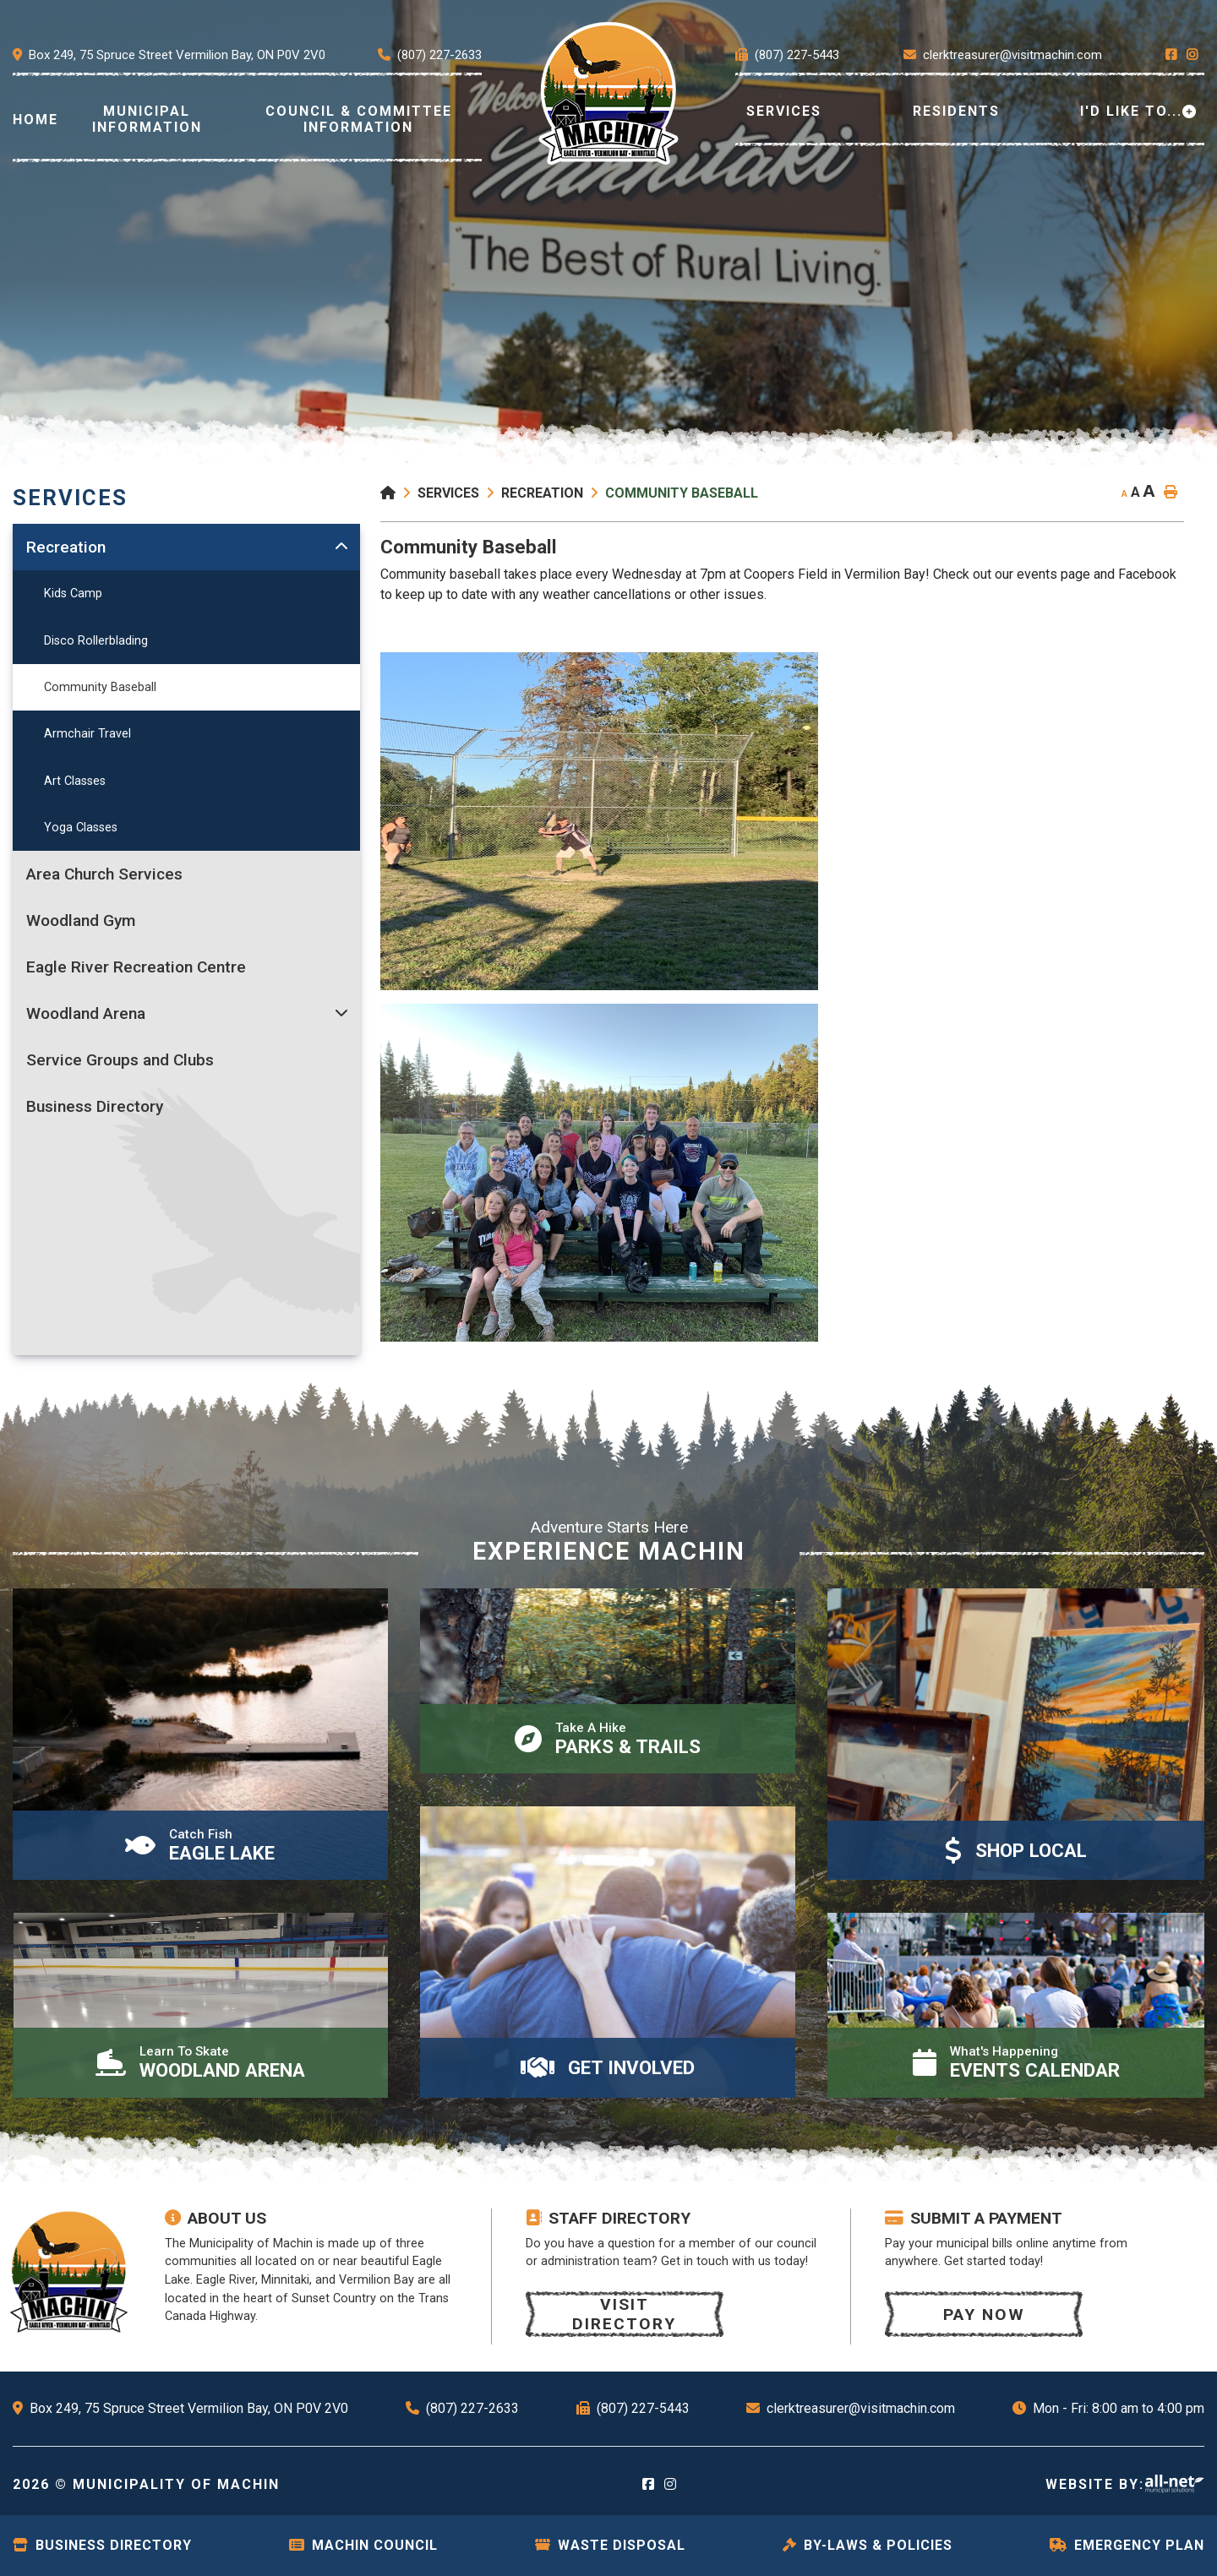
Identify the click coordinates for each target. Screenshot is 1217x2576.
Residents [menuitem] (956, 111)
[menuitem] (35, 119)
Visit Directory (624, 2314)
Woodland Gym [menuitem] (80, 920)
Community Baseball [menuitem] (100, 687)
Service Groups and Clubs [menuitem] (120, 1060)
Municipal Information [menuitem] (147, 119)
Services (448, 493)
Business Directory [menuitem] (94, 1106)
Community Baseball (681, 493)
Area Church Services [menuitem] (104, 874)
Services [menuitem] (783, 111)
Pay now (984, 2314)
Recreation (542, 493)
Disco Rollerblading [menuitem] (96, 641)
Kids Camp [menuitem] (73, 593)
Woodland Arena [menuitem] (85, 1013)
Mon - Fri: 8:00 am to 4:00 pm (1118, 2408)
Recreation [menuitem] (66, 547)
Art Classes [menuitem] (75, 781)
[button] (341, 546)
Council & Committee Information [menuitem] (358, 119)
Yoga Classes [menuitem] (80, 827)
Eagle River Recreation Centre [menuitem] (136, 967)
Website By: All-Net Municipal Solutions (1174, 2484)
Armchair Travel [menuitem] (87, 734)
